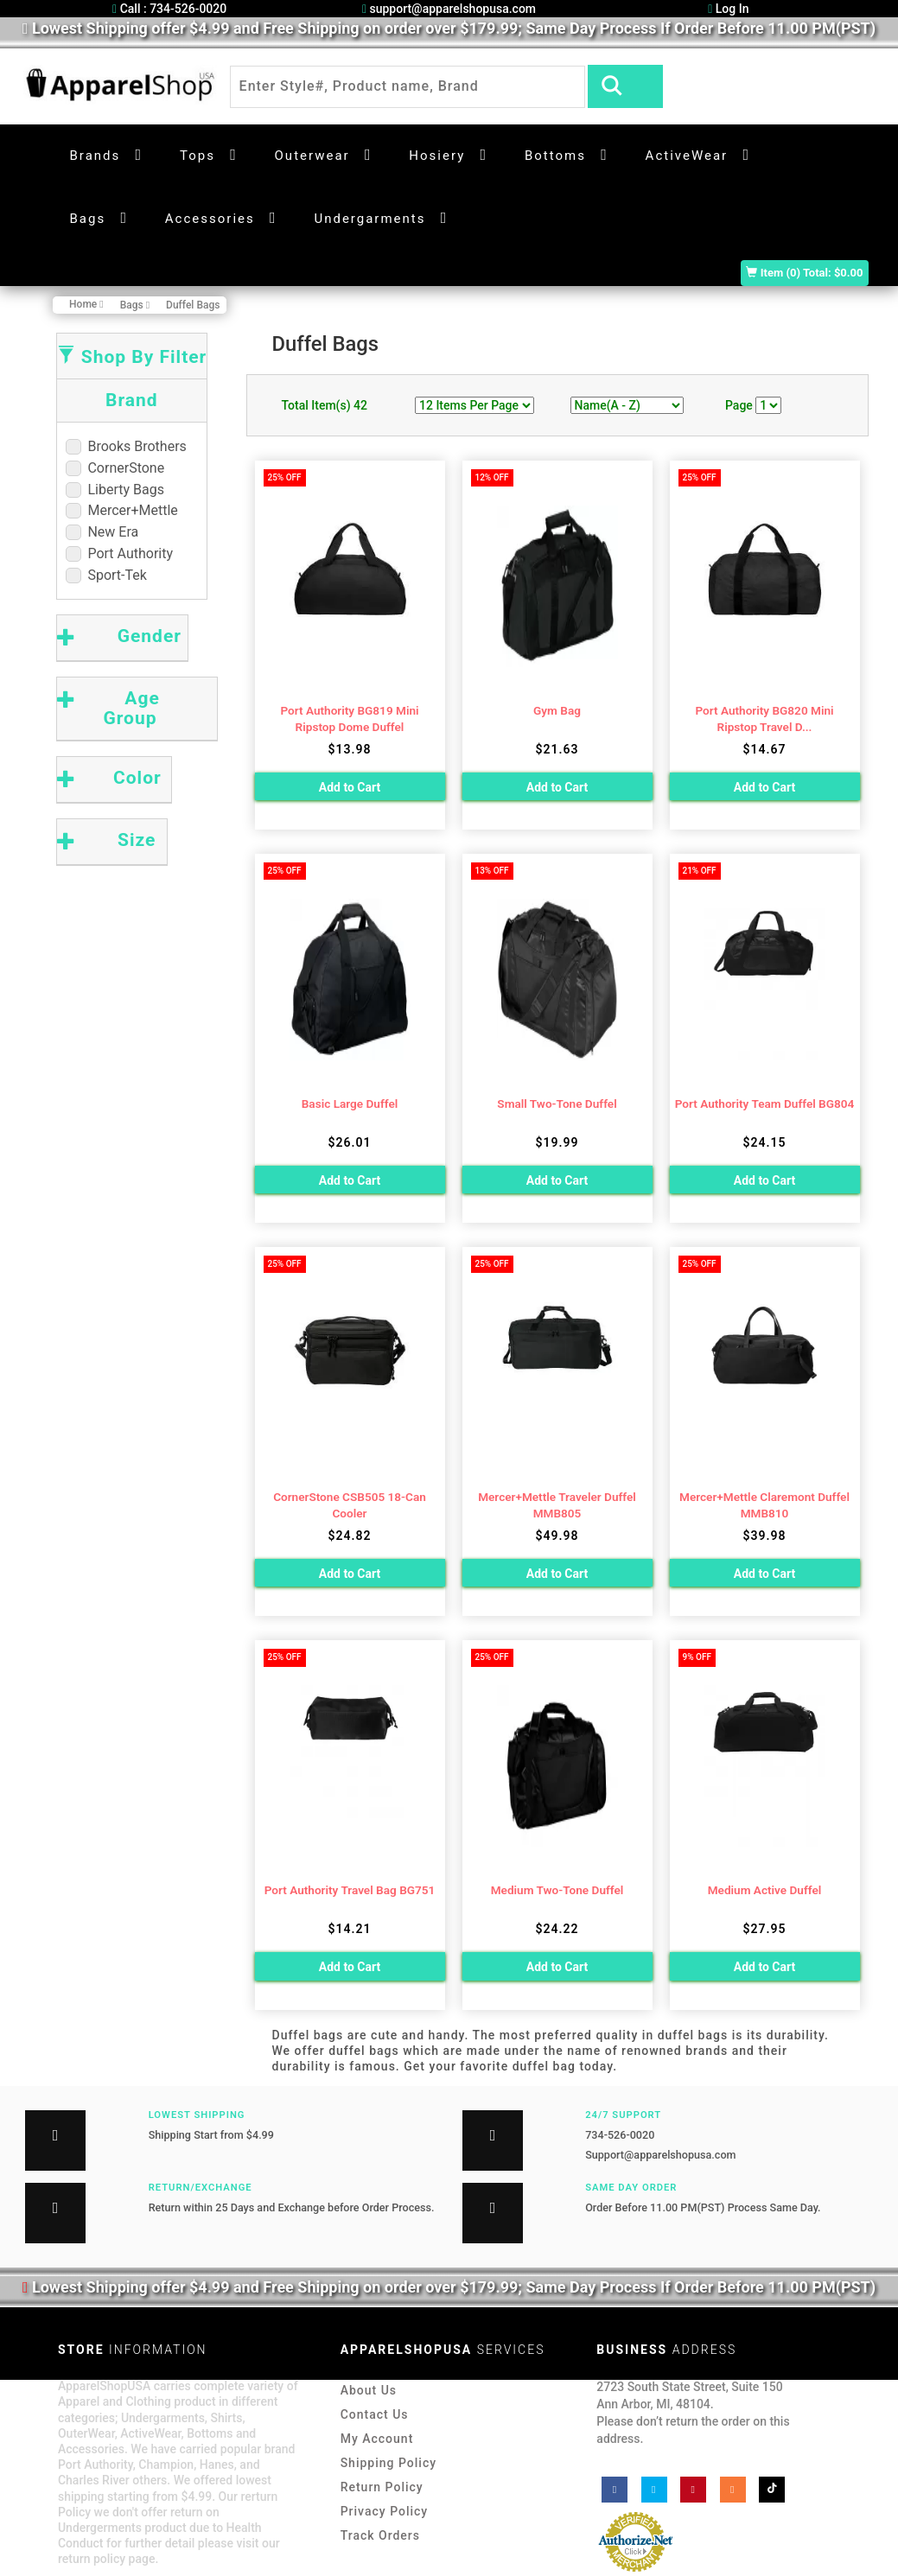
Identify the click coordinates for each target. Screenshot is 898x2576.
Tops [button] (197, 155)
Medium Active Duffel (765, 1890)
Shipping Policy (388, 2463)
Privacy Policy (385, 2511)
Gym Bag (557, 710)
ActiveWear (687, 155)
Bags (88, 218)
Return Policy (382, 2487)
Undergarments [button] (369, 218)
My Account (377, 2439)
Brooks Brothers (126, 446)
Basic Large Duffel (350, 1103)
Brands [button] (95, 155)
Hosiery (437, 155)
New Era (102, 532)
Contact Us (375, 2414)
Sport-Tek (106, 575)
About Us (369, 2390)
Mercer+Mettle (122, 510)
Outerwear (312, 155)
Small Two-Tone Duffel (556, 1103)
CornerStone (115, 468)
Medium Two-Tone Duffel (557, 1890)
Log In (728, 9)
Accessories (210, 218)
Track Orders (380, 2535)
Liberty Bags (115, 489)
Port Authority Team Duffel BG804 (765, 1103)
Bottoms (555, 155)
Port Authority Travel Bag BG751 (350, 1890)
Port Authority (120, 553)
